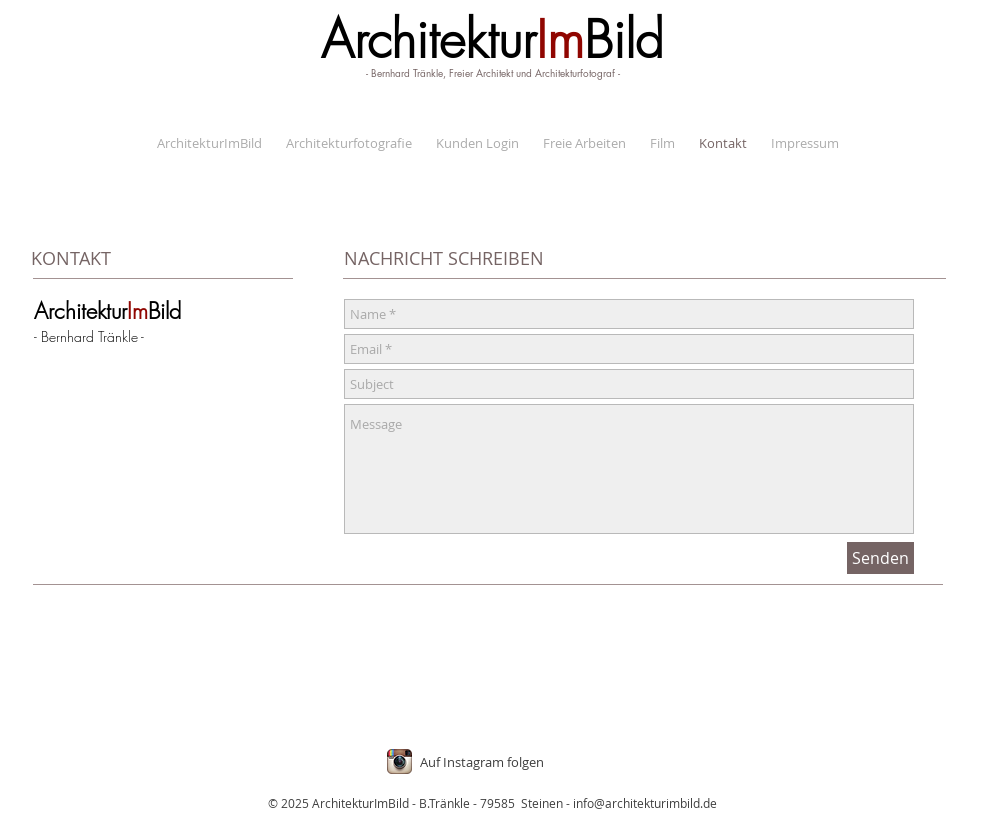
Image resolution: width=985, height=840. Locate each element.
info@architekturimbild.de (645, 803)
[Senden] (880, 558)
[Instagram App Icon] (399, 761)
